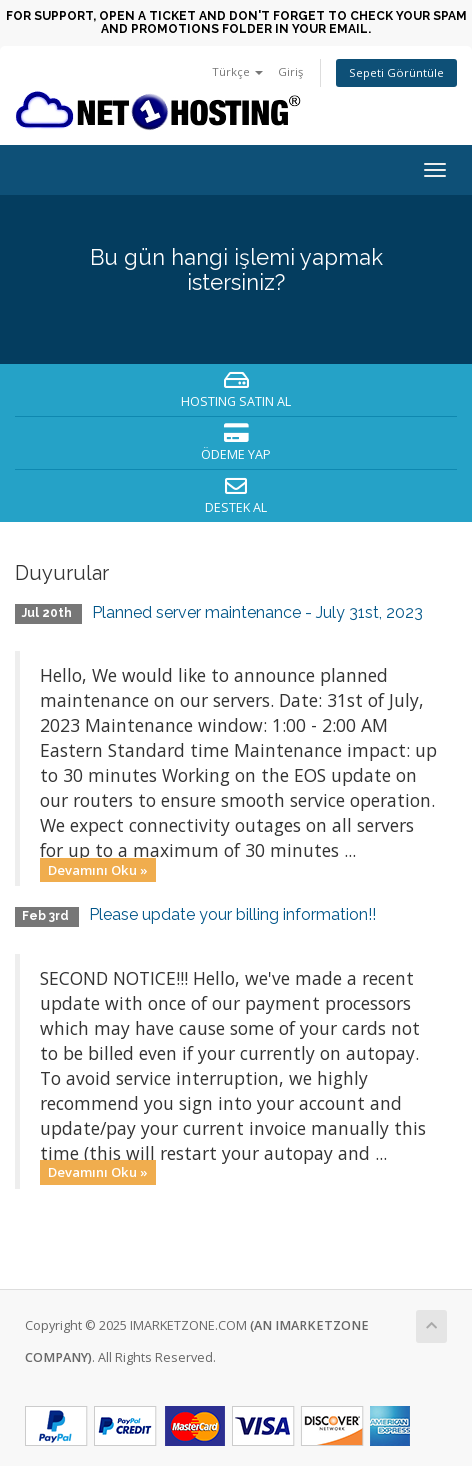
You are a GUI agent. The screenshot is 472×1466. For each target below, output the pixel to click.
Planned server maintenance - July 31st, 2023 (257, 612)
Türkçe (237, 71)
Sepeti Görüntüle (396, 72)
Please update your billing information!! (232, 914)
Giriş (290, 71)
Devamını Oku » (98, 869)
